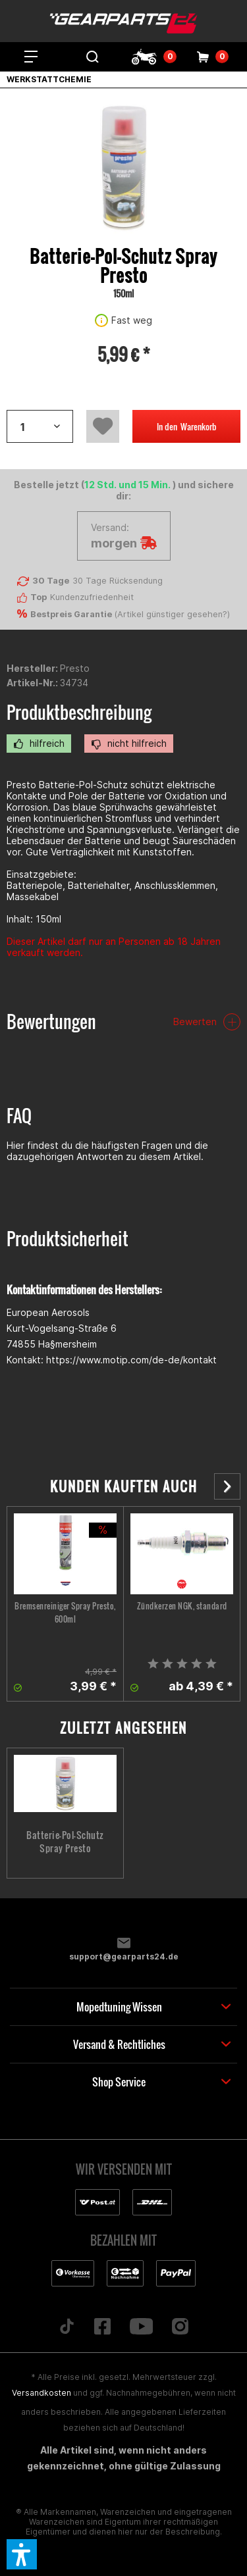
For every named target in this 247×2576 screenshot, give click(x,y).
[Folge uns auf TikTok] (66, 2327)
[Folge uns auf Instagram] (180, 2327)
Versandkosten (41, 2393)
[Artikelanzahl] (40, 426)
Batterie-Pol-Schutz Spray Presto (65, 1842)
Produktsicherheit (67, 1239)
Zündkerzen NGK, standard (182, 1605)
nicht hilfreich (129, 743)
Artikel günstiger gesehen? (172, 614)
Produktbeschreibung (79, 712)
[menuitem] (31, 56)
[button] (22, 2554)
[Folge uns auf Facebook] (102, 2327)
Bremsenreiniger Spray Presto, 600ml (65, 1612)
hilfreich (39, 743)
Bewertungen (51, 1021)
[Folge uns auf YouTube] (141, 2327)
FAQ (19, 1115)
